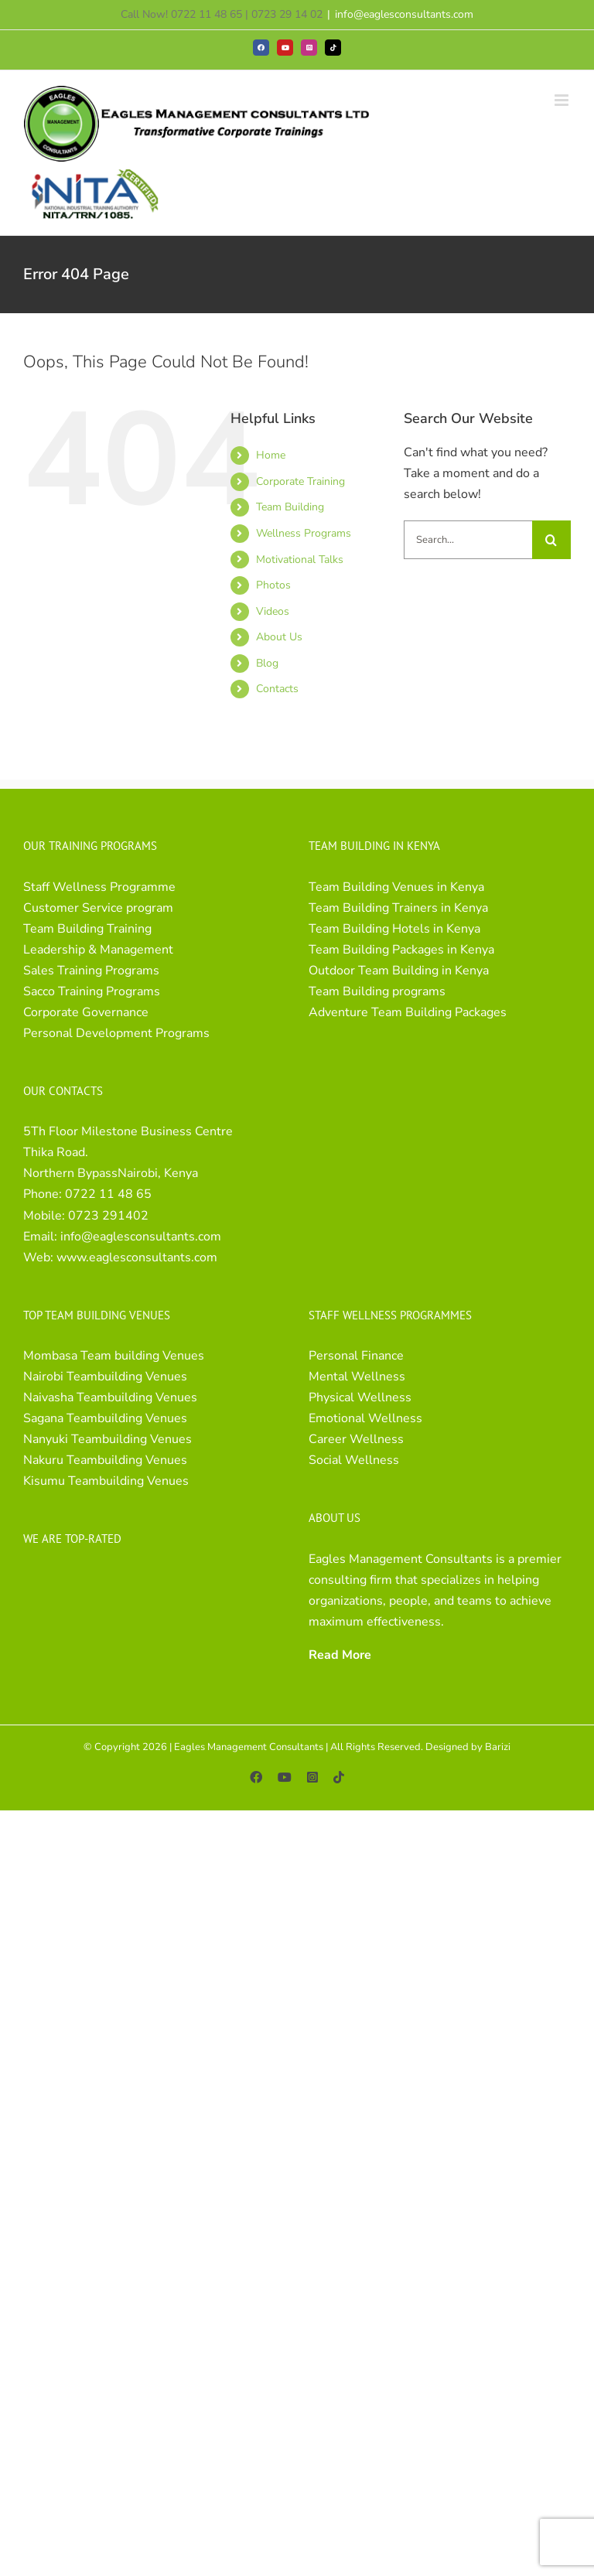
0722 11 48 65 (108, 1194)
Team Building (290, 507)
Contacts (277, 688)
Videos (272, 611)
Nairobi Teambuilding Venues (105, 1376)
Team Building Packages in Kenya (401, 949)
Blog (267, 663)
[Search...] (468, 539)
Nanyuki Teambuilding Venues (107, 1439)
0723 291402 (108, 1215)
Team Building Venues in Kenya (396, 887)
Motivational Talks (299, 559)
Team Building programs (377, 991)
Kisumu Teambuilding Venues (106, 1480)
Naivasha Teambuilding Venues (110, 1397)
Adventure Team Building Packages (408, 1012)
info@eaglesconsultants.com (404, 14)
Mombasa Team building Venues (113, 1355)
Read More (340, 1654)
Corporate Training (300, 481)
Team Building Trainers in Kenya (398, 907)
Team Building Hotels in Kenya (394, 928)
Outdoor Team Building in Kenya (399, 970)
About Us (279, 636)
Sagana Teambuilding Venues (105, 1418)
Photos (273, 585)
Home (270, 455)
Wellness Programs (303, 533)
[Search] (551, 539)
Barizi (497, 1747)
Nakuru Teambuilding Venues (105, 1460)
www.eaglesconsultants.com (136, 1257)
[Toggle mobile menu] (563, 100)
